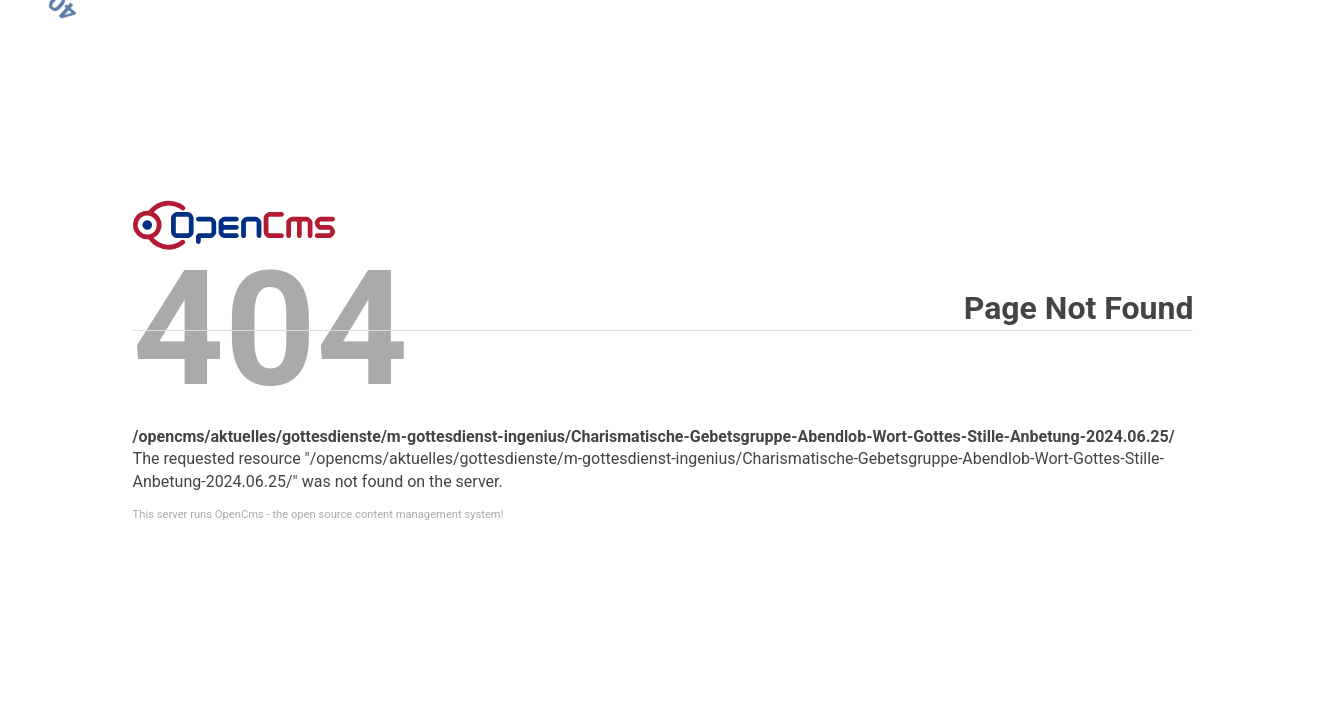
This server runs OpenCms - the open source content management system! (318, 514)
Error (234, 225)
